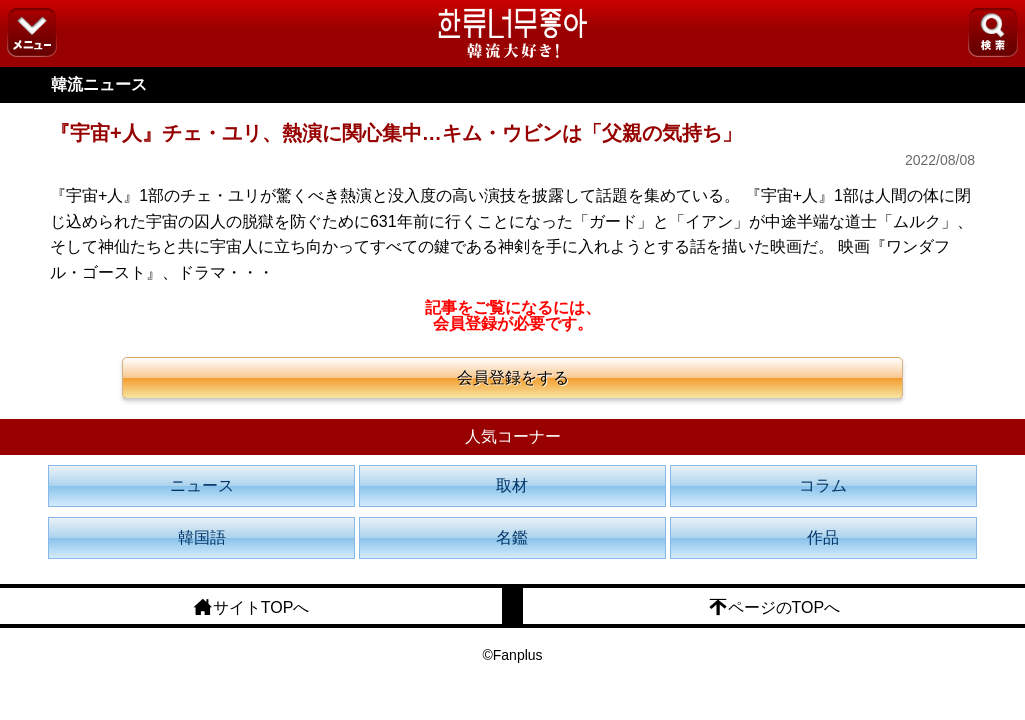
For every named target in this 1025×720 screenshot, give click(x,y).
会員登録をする (513, 377)
